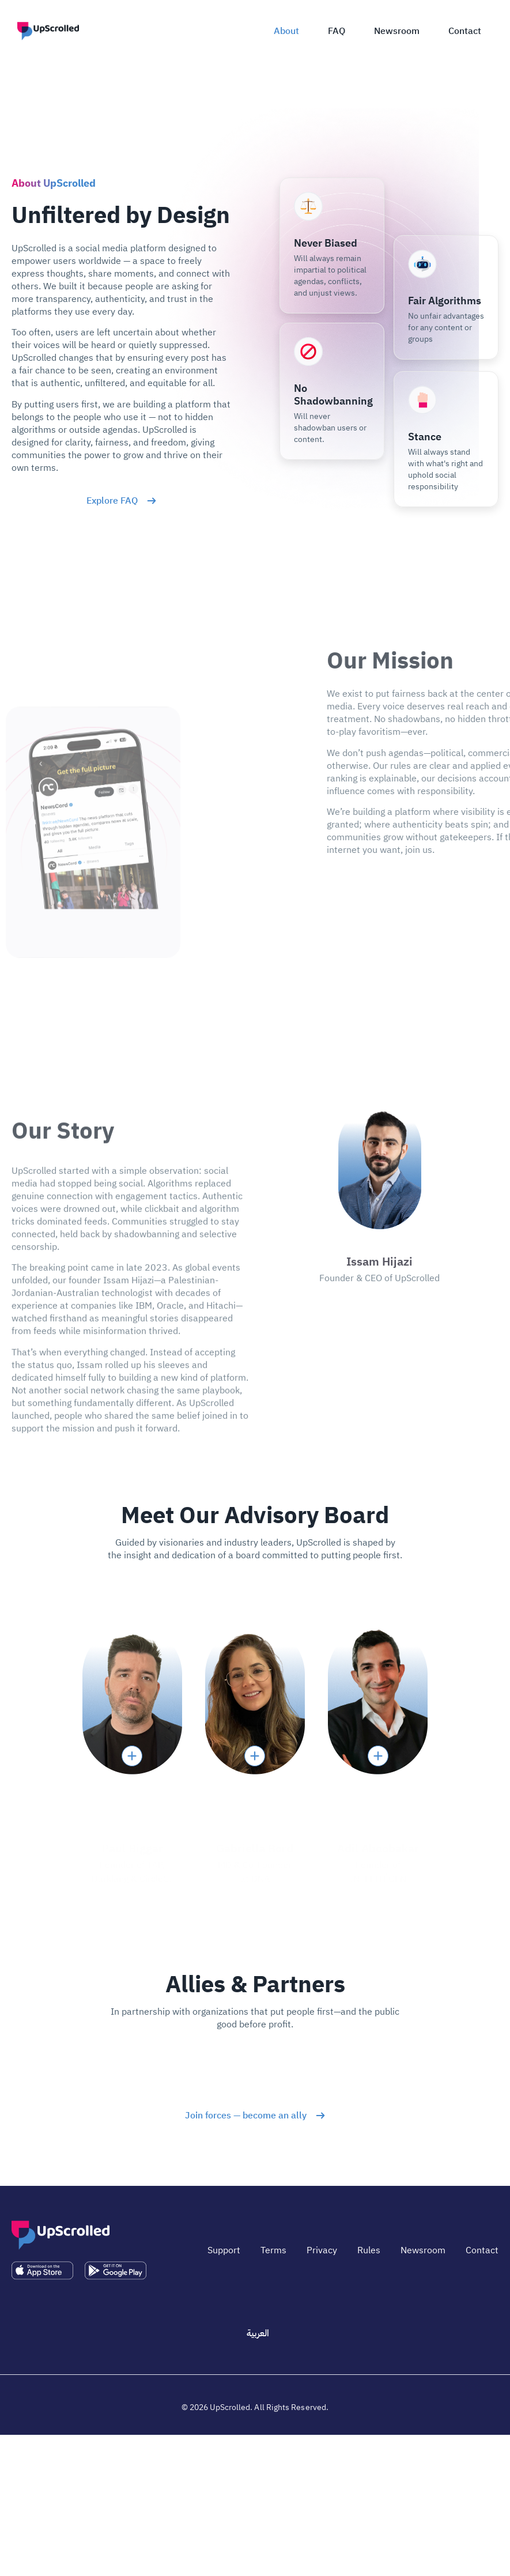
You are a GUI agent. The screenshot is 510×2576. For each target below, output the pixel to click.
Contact (464, 31)
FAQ (336, 31)
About (286, 31)
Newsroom (397, 31)
